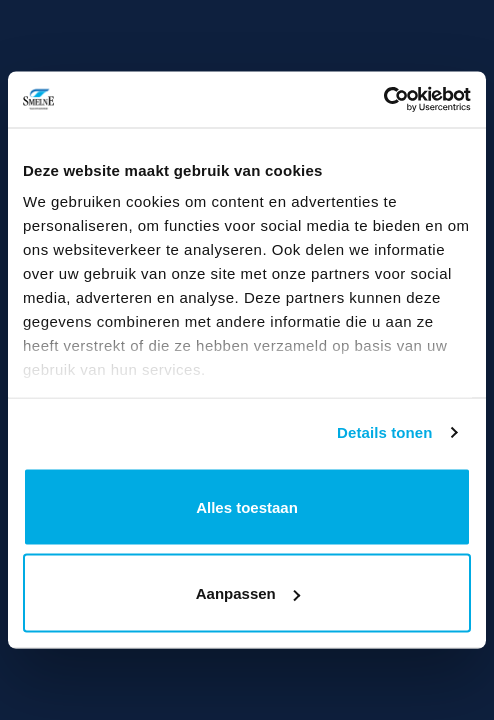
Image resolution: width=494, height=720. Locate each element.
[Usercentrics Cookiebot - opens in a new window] (383, 100)
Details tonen (384, 432)
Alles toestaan (247, 506)
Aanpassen (248, 593)
